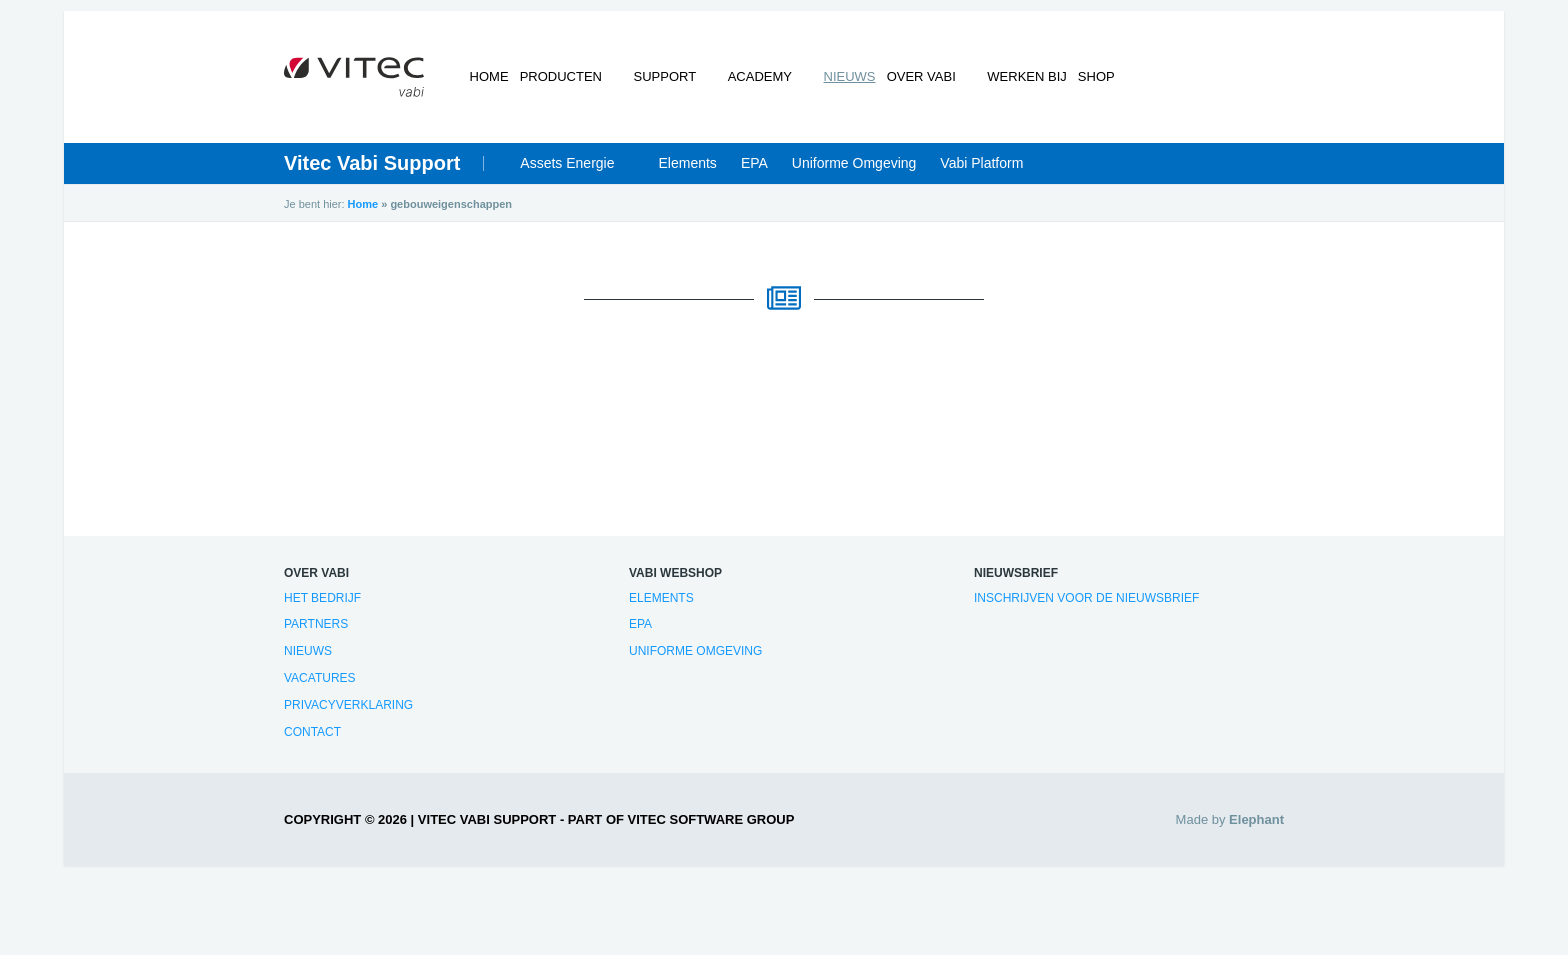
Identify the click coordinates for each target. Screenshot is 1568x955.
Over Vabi (908, 85)
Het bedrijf (322, 606)
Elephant (1256, 828)
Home (493, 85)
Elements (688, 172)
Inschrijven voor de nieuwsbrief (1086, 606)
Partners (316, 633)
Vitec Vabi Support (372, 172)
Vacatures (320, 687)
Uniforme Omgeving (854, 172)
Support (666, 85)
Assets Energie (567, 172)
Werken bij (1002, 85)
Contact (312, 740)
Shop (1081, 85)
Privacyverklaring (348, 714)
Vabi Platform (981, 172)
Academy (750, 85)
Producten (574, 85)
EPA (754, 172)
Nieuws (828, 85)
